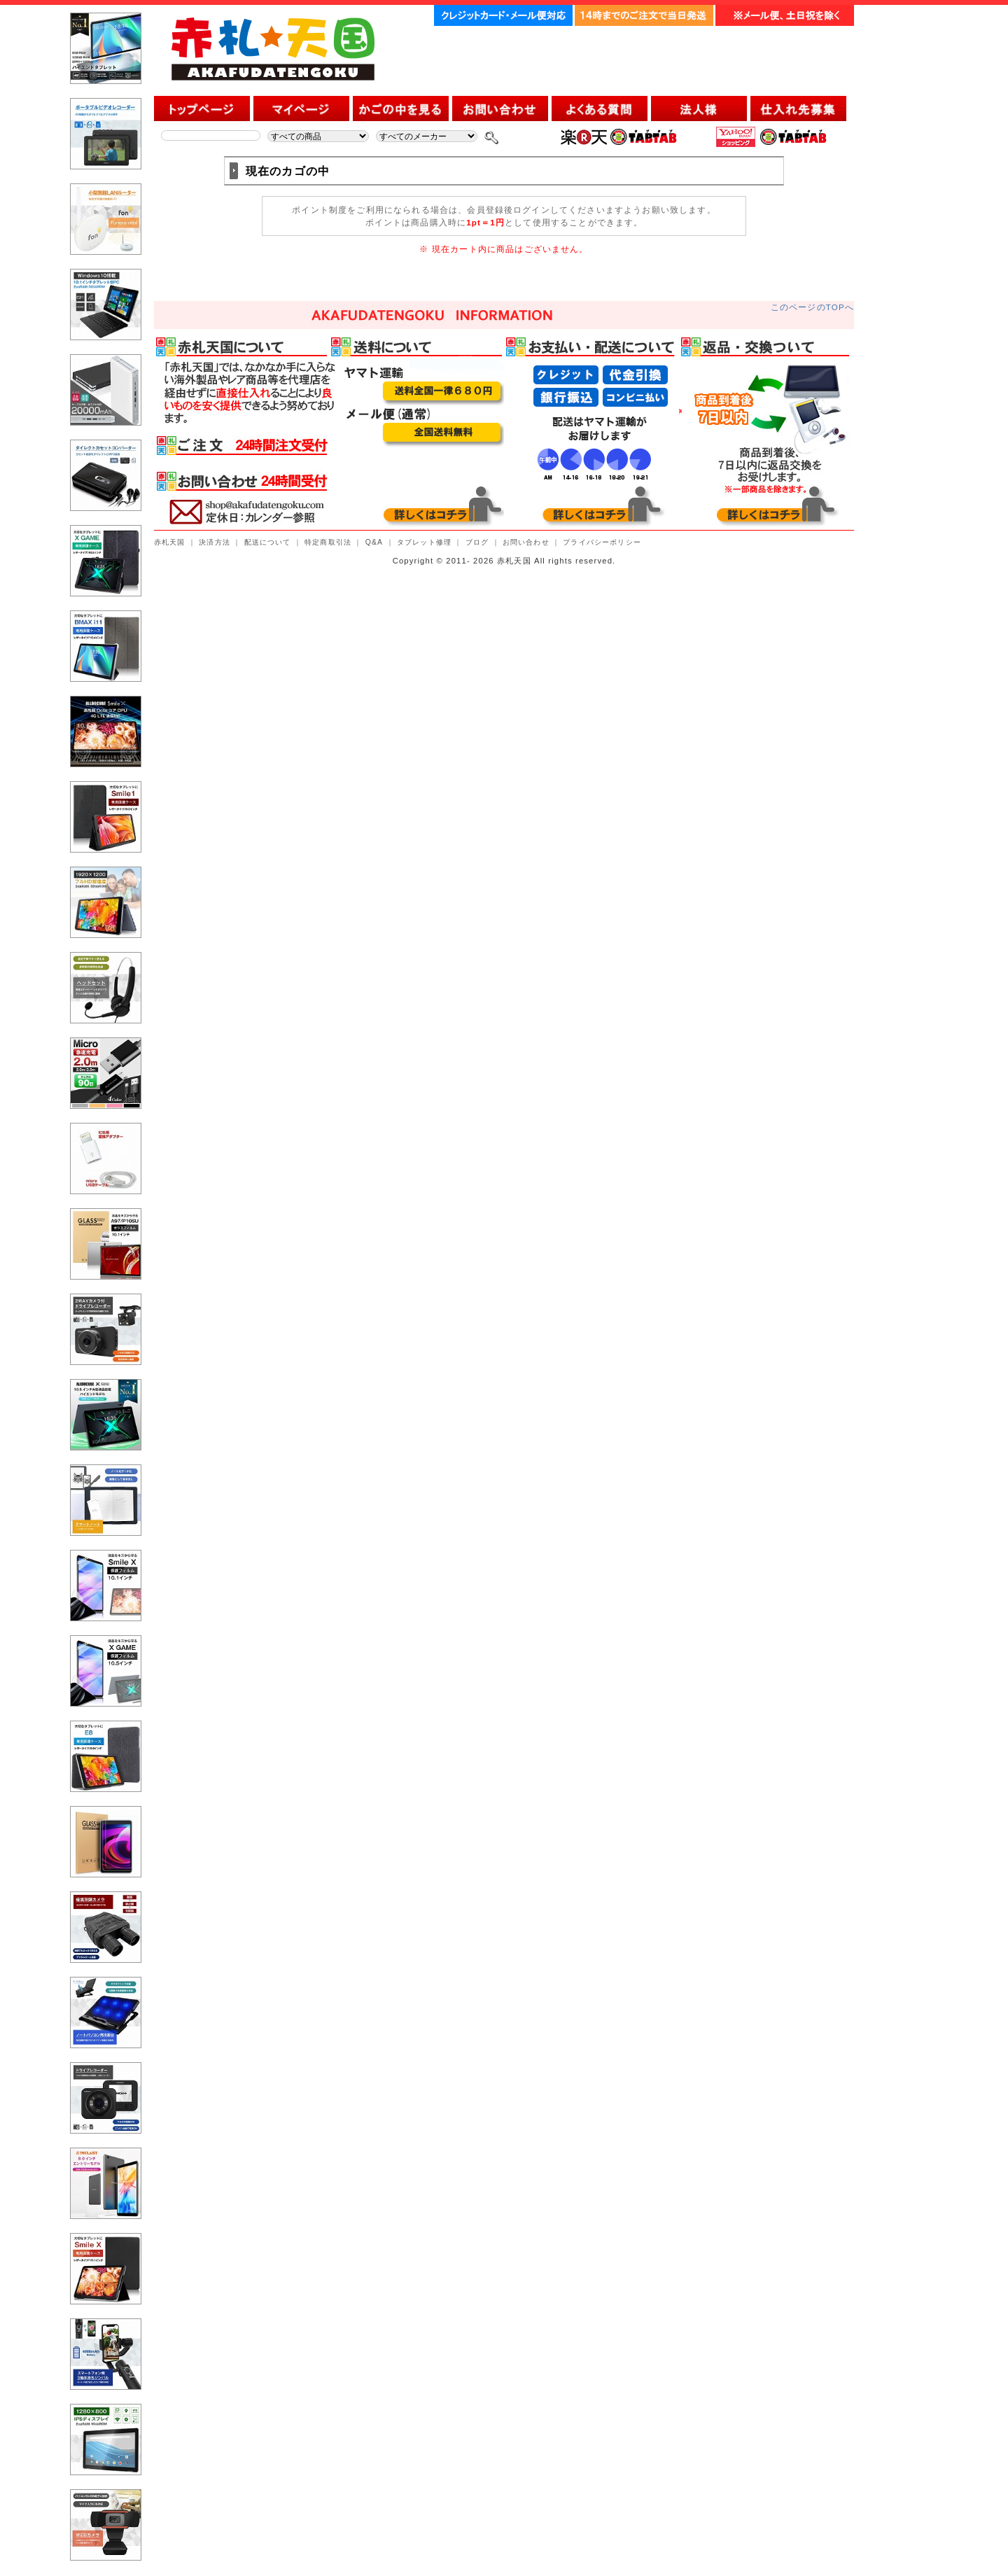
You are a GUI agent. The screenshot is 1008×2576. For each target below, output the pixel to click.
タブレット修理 (424, 542)
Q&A (374, 542)
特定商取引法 (327, 542)
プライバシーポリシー (602, 542)
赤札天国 (170, 542)
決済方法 (214, 542)
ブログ (477, 542)
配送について (267, 542)
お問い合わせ (526, 542)
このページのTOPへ (812, 307)
